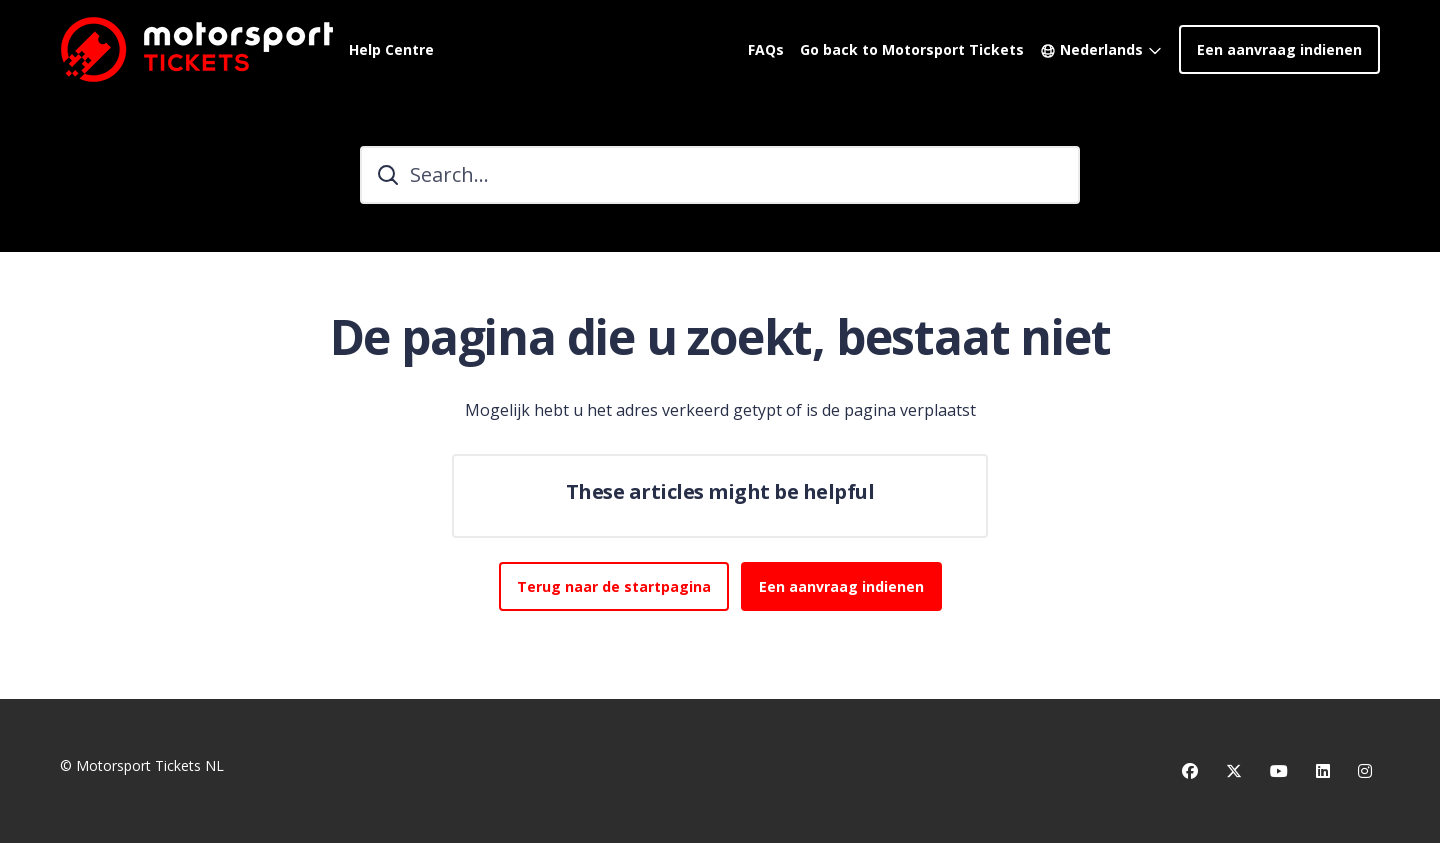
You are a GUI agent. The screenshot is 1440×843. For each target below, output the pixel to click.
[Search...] (720, 175)
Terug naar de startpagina (614, 586)
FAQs (766, 49)
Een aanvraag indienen (1279, 49)
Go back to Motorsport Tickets (912, 49)
